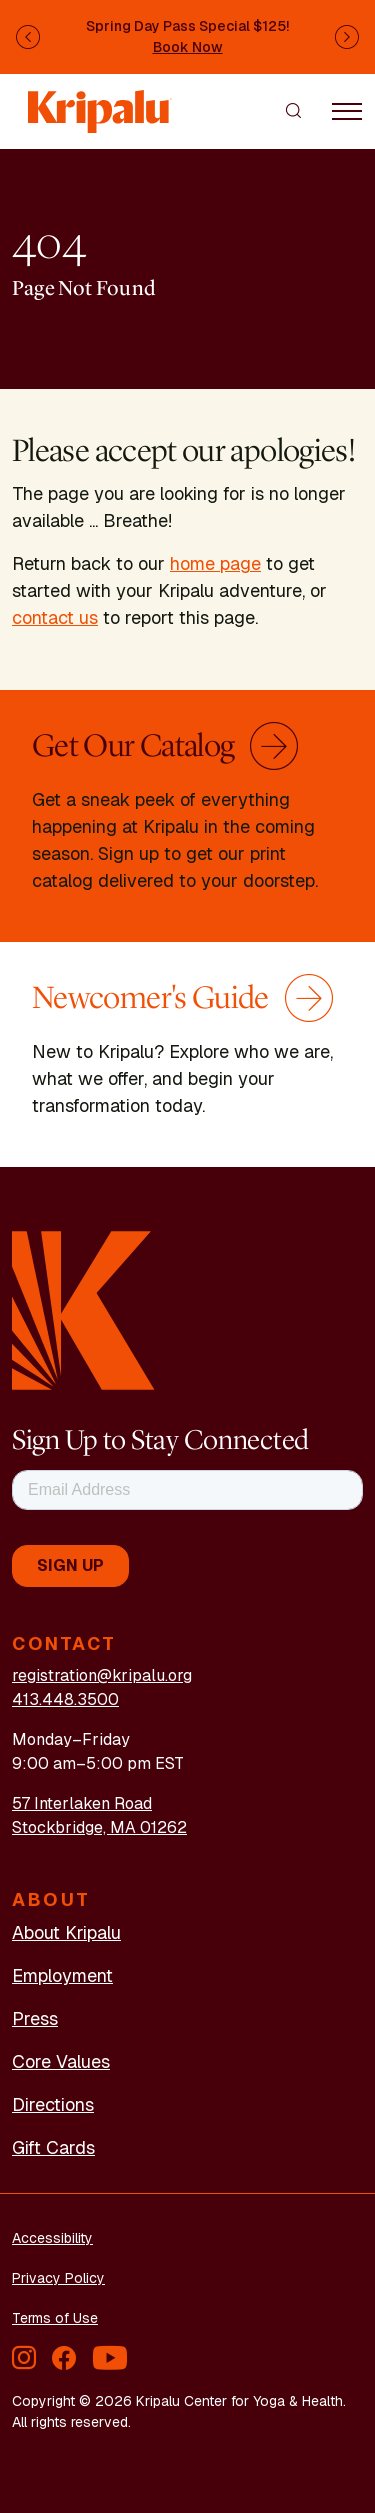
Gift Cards (53, 2147)
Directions (53, 2104)
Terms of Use (55, 2318)
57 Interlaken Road (82, 1803)
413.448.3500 (65, 1699)
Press (35, 2018)
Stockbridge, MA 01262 (99, 1827)
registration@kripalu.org (102, 1675)
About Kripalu (66, 1932)
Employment (62, 1975)
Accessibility (52, 2238)
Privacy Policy (58, 2278)
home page (215, 563)
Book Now (188, 47)
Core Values (61, 2061)
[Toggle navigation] (347, 110)
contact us (55, 617)
